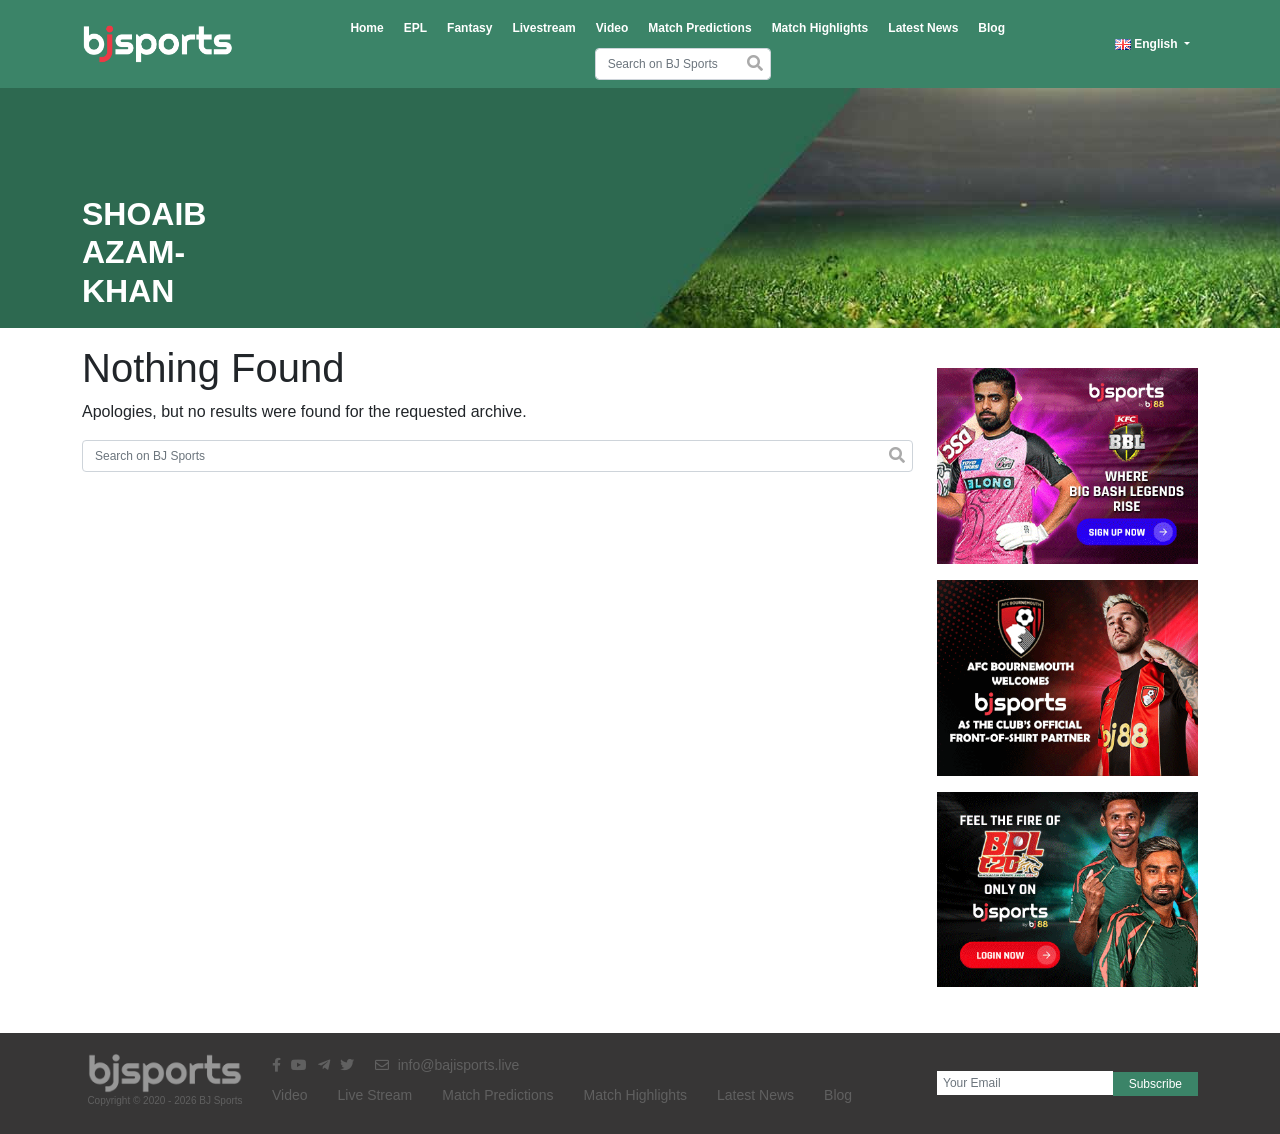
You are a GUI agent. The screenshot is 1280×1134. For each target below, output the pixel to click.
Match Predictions (699, 28)
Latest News (923, 28)
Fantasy (469, 28)
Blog (991, 28)
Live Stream (375, 1095)
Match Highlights (820, 28)
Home (366, 28)
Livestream (543, 28)
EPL (415, 28)
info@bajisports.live (447, 1065)
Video (612, 28)
